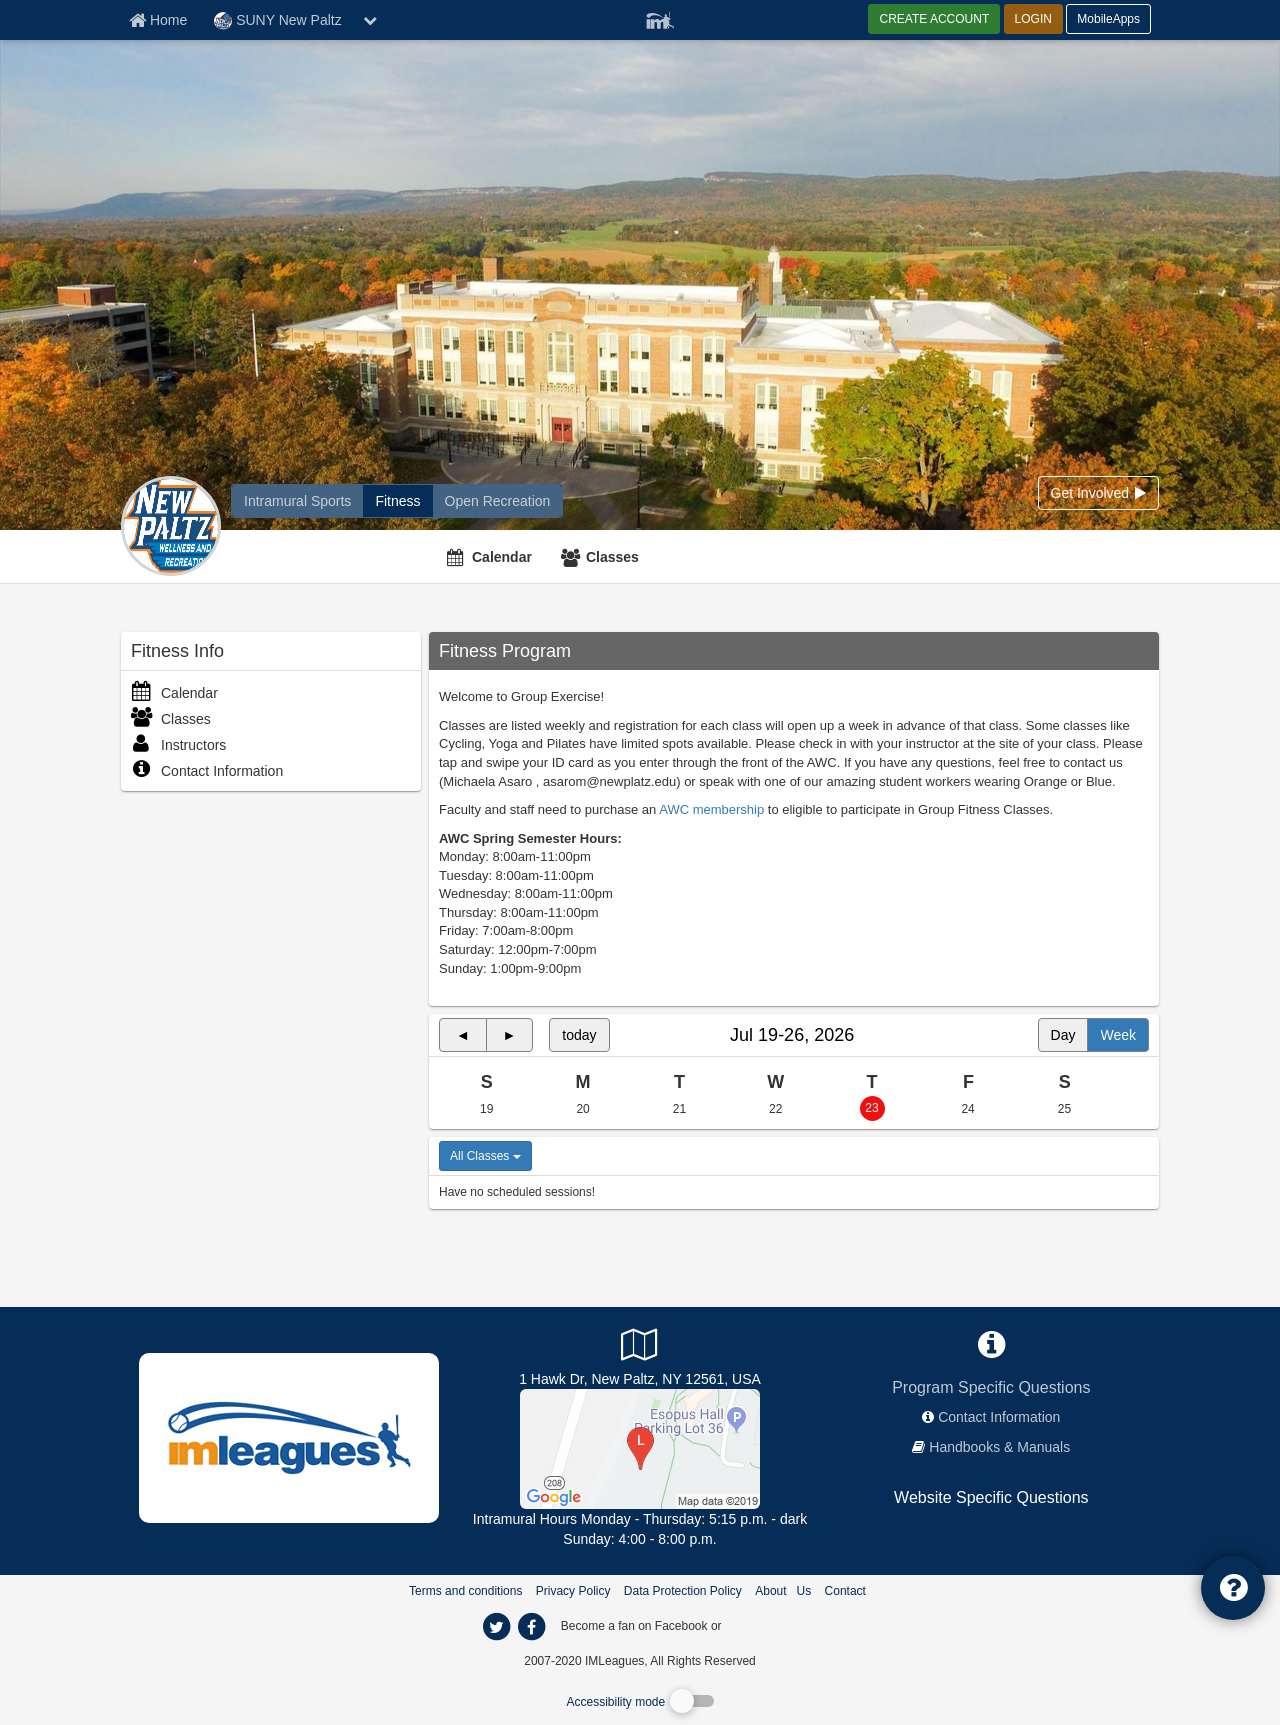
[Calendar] (492, 557)
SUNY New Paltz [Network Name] (277, 21)
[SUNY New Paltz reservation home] (498, 501)
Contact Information (207, 771)
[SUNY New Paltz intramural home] (297, 501)
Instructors (178, 745)
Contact (845, 1591)
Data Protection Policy (683, 1591)
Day (1063, 1035)
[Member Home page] (158, 20)
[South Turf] (640, 1448)
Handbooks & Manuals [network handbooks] (999, 1447)
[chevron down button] (370, 20)
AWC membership (711, 809)
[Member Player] (660, 18)
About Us (783, 1591)
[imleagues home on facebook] (531, 1627)
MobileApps (1108, 19)
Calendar (502, 557)
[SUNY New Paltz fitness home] (397, 501)
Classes (612, 557)
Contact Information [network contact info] (999, 1417)
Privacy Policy (573, 1591)
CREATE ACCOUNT (934, 19)
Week (1118, 1035)
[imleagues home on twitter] (496, 1627)
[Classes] (602, 557)
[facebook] (765, 1625)
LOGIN (1033, 19)
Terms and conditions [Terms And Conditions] (465, 1591)
